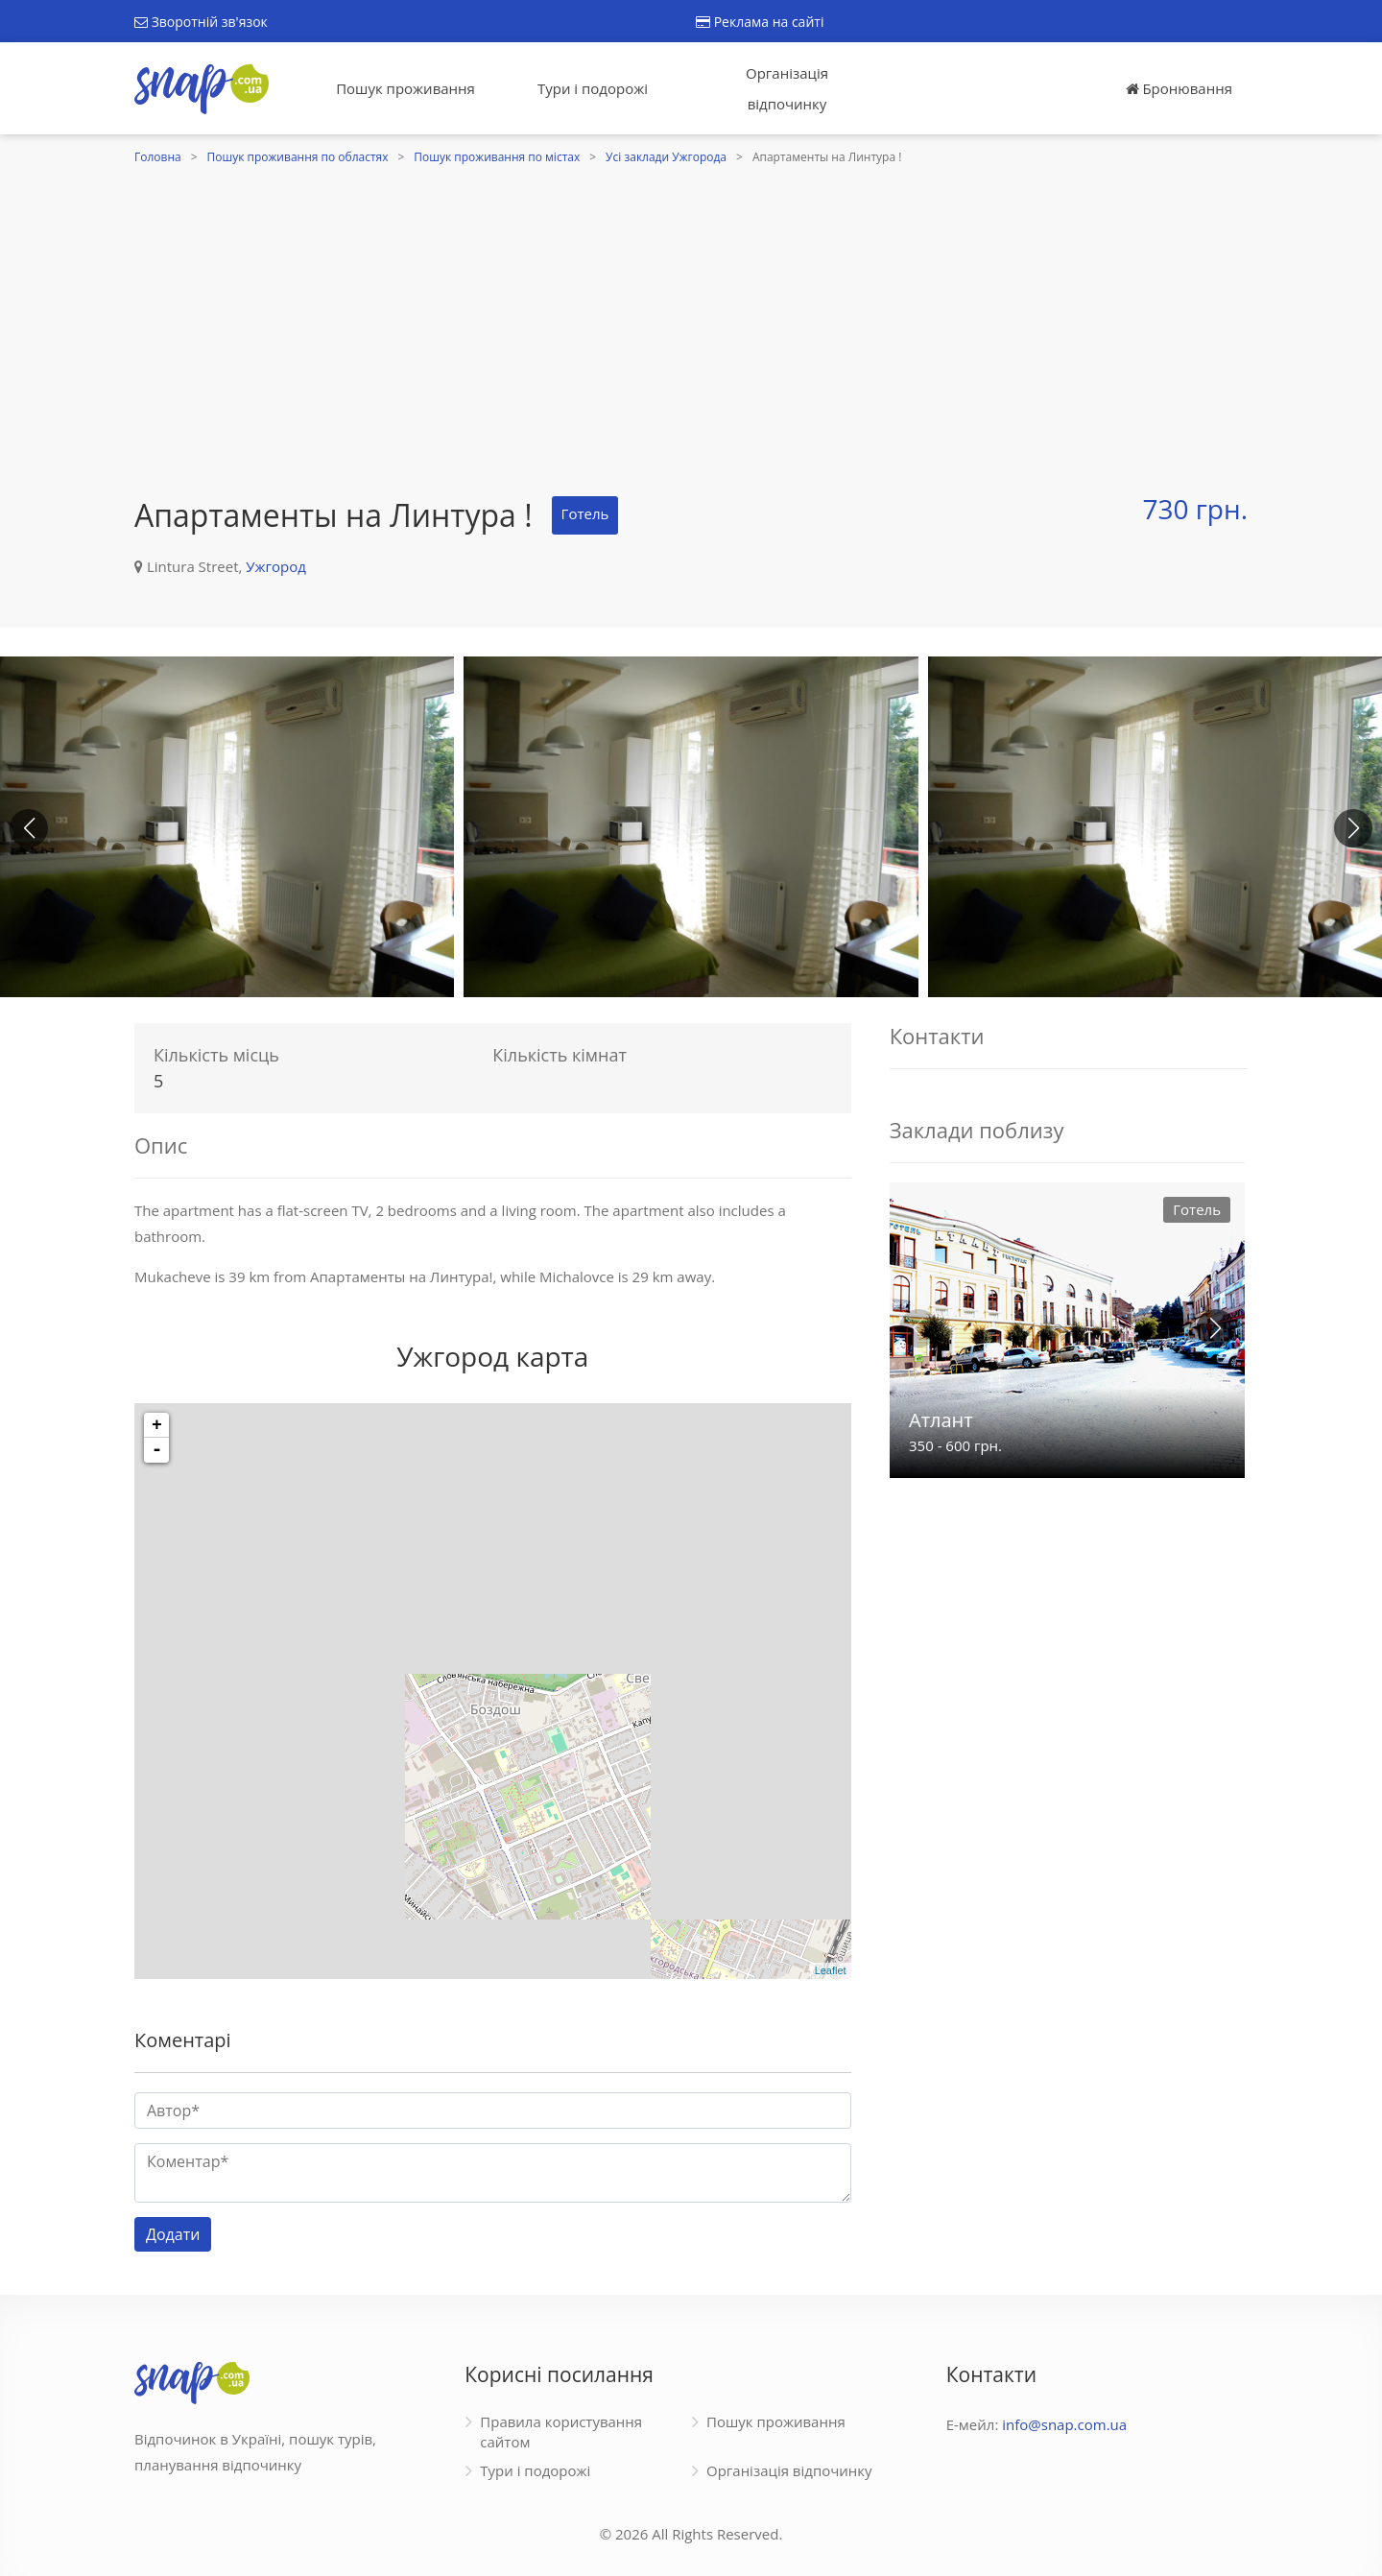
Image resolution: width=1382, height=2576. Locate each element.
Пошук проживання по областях (298, 157)
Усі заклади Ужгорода (666, 157)
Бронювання (1179, 88)
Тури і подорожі (592, 88)
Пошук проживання (405, 88)
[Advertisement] (691, 313)
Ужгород (276, 566)
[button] (1353, 828)
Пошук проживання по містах (497, 157)
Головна (157, 157)
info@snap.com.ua (1064, 2424)
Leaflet (830, 1970)
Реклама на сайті (759, 21)
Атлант (941, 1420)
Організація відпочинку (787, 88)
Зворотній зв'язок (201, 21)
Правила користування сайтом (561, 2431)
